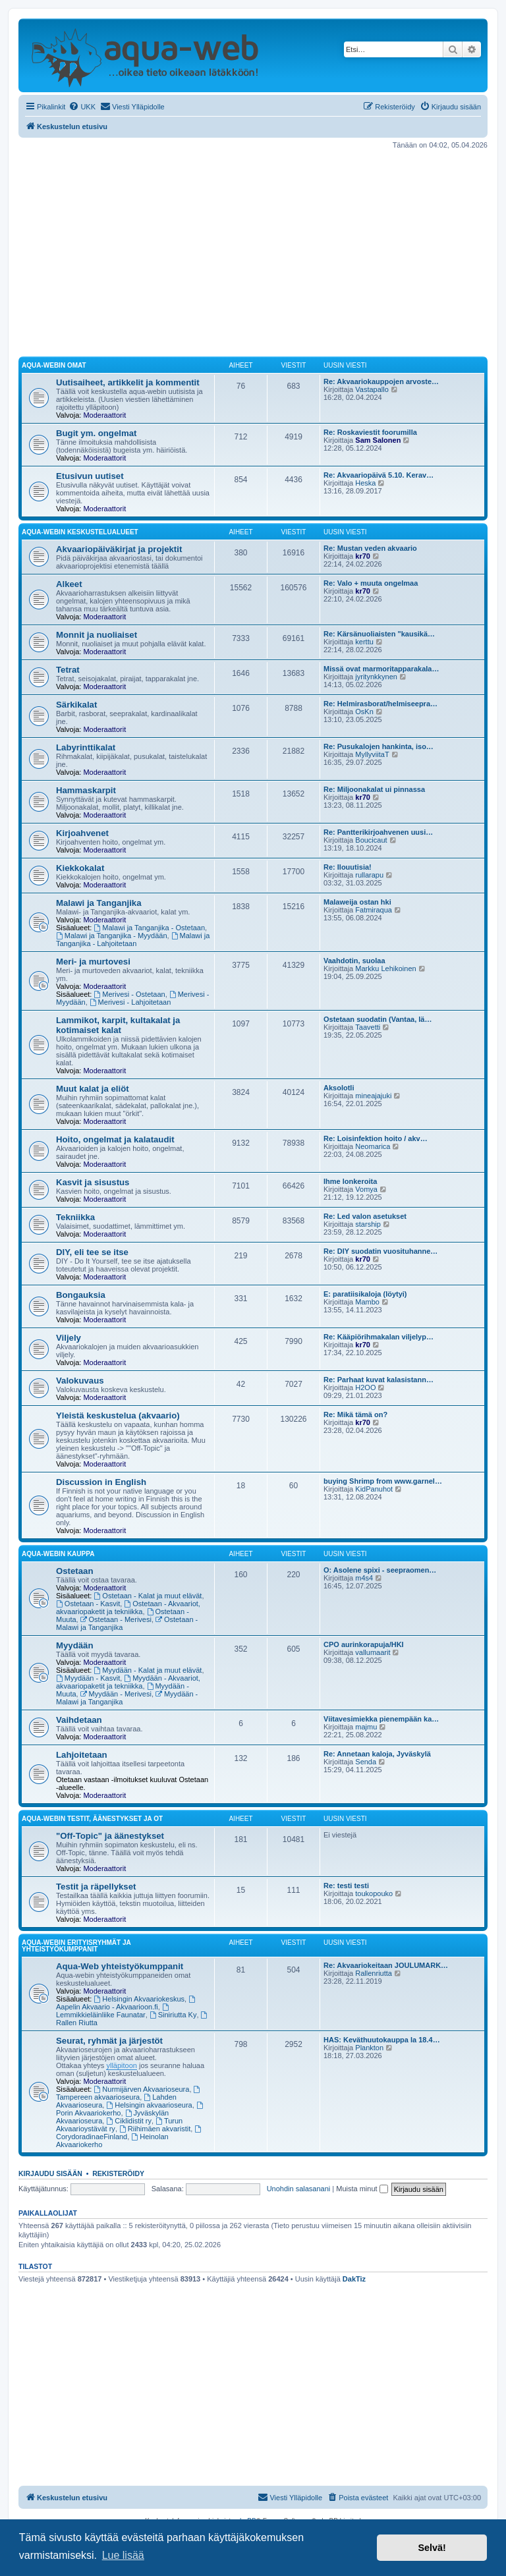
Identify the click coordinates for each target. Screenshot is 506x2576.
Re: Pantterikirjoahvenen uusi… (378, 832)
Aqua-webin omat (54, 365)
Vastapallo (372, 389)
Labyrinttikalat (85, 747)
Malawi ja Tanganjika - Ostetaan (150, 928)
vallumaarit (372, 1652)
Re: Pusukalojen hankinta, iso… (378, 746)
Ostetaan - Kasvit (88, 1604)
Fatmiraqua (373, 910)
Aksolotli (338, 1088)
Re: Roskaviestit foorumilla (370, 432)
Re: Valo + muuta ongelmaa (370, 583)
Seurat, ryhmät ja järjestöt (109, 2041)
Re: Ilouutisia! (347, 867)
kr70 (362, 556)
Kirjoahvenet (82, 833)
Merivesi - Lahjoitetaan (130, 1002)
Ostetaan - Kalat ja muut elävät (148, 1596)
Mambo (367, 1302)
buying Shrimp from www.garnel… (382, 1481)
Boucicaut (371, 840)
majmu (366, 1727)
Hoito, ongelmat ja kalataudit (115, 1139)
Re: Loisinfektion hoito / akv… (375, 1138)
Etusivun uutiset (90, 476)
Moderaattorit (104, 415)
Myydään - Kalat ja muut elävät (148, 1670)
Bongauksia (80, 1295)
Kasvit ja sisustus (92, 1182)
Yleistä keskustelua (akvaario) (118, 1415)
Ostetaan (74, 1571)
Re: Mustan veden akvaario (370, 548)
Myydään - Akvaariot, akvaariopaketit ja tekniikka (128, 1682)
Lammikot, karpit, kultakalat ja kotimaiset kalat (118, 1025)
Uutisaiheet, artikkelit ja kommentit (128, 382)
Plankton (369, 2048)
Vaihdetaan (79, 1720)
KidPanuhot (374, 1489)
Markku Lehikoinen (385, 968)
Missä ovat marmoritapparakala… (381, 669)
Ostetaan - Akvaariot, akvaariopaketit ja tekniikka (128, 1607)
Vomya (366, 1189)
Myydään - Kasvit (88, 1678)
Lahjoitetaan (81, 1755)
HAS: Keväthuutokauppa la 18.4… (381, 2040)
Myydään (74, 1645)
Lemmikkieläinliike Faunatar (113, 2011)
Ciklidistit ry (128, 2121)
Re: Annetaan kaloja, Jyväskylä (377, 1754)
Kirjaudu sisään (50, 2173)
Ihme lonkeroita (350, 1181)
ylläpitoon (121, 2065)
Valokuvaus (80, 1381)
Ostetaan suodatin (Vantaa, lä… (377, 1019)
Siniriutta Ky (173, 2015)
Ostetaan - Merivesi (116, 1619)
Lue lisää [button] (123, 2555)
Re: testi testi (346, 1886)
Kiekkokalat (80, 868)
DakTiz (354, 2279)
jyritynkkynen (376, 677)
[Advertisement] (253, 253)
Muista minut (361, 2189)
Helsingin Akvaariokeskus (139, 1999)
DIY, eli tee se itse (92, 1252)
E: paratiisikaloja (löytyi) (365, 1294)
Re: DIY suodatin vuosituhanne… (380, 1251)
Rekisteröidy (118, 2173)
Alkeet (69, 584)
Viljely (68, 1338)
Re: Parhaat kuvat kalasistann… (378, 1380)
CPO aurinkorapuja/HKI (363, 1644)
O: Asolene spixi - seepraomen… (379, 1570)
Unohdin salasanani (299, 2189)
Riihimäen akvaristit (154, 2129)
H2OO (365, 1387)
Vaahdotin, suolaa (354, 961)
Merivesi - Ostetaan (129, 994)
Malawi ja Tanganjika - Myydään (111, 935)
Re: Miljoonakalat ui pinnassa (374, 789)
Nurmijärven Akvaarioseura (142, 2089)
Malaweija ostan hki (357, 902)
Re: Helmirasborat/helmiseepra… (380, 704)
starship (368, 1224)
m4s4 (364, 1578)
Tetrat (68, 670)
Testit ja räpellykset (96, 1886)
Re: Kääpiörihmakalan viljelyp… (378, 1337)
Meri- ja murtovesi (93, 961)
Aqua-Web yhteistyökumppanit (119, 1966)
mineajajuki (373, 1096)
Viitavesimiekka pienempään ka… (381, 1719)
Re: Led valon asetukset (365, 1216)
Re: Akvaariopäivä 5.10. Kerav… (378, 475)
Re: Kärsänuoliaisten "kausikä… (379, 634)
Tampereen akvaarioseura (129, 2093)
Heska (365, 483)
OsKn (364, 711)
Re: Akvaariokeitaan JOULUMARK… (385, 1965)
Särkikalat (76, 705)
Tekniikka (75, 1217)
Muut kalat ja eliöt (92, 1089)
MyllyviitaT (372, 754)
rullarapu (369, 875)
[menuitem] (82, 107)
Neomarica (372, 1146)
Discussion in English (101, 1482)
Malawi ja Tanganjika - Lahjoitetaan (133, 939)
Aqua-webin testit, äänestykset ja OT (92, 1818)
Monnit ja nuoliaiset (96, 635)
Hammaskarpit (86, 790)
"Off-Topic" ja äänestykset (110, 1836)
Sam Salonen (378, 440)
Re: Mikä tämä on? (355, 1414)
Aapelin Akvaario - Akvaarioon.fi (126, 2003)
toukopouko (374, 1893)
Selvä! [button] (431, 2547)
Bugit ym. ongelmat (96, 433)
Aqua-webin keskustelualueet (80, 532)
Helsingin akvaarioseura (149, 2105)
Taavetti (367, 1027)
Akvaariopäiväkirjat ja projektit (119, 549)
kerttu (364, 642)
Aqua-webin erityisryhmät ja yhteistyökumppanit (76, 1946)
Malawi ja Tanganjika (98, 903)
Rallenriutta (373, 1973)
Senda (365, 1762)
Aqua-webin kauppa (58, 1553)
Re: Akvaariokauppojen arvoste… (381, 381)
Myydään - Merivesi (116, 1694)
